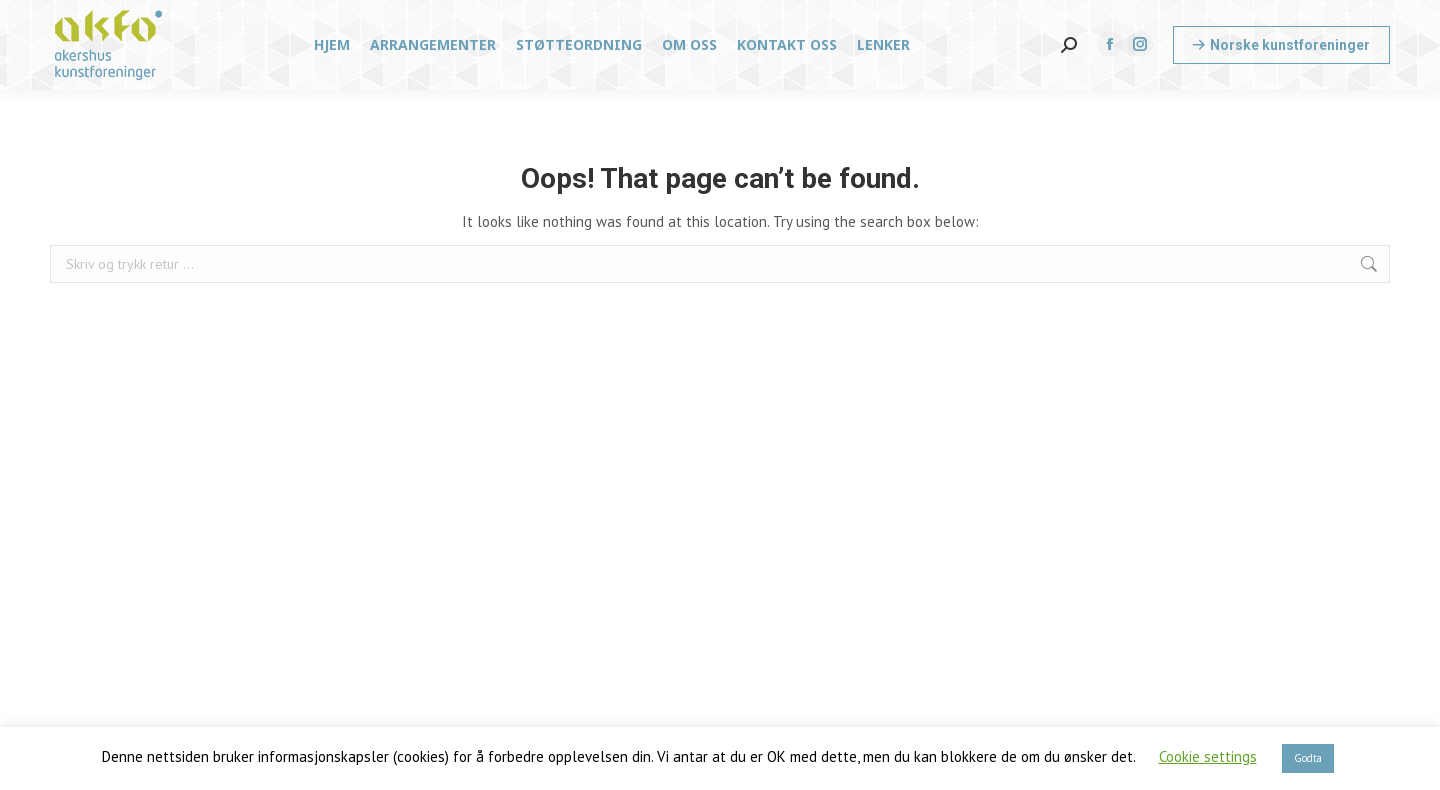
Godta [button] (1308, 758)
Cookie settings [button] (1208, 756)
